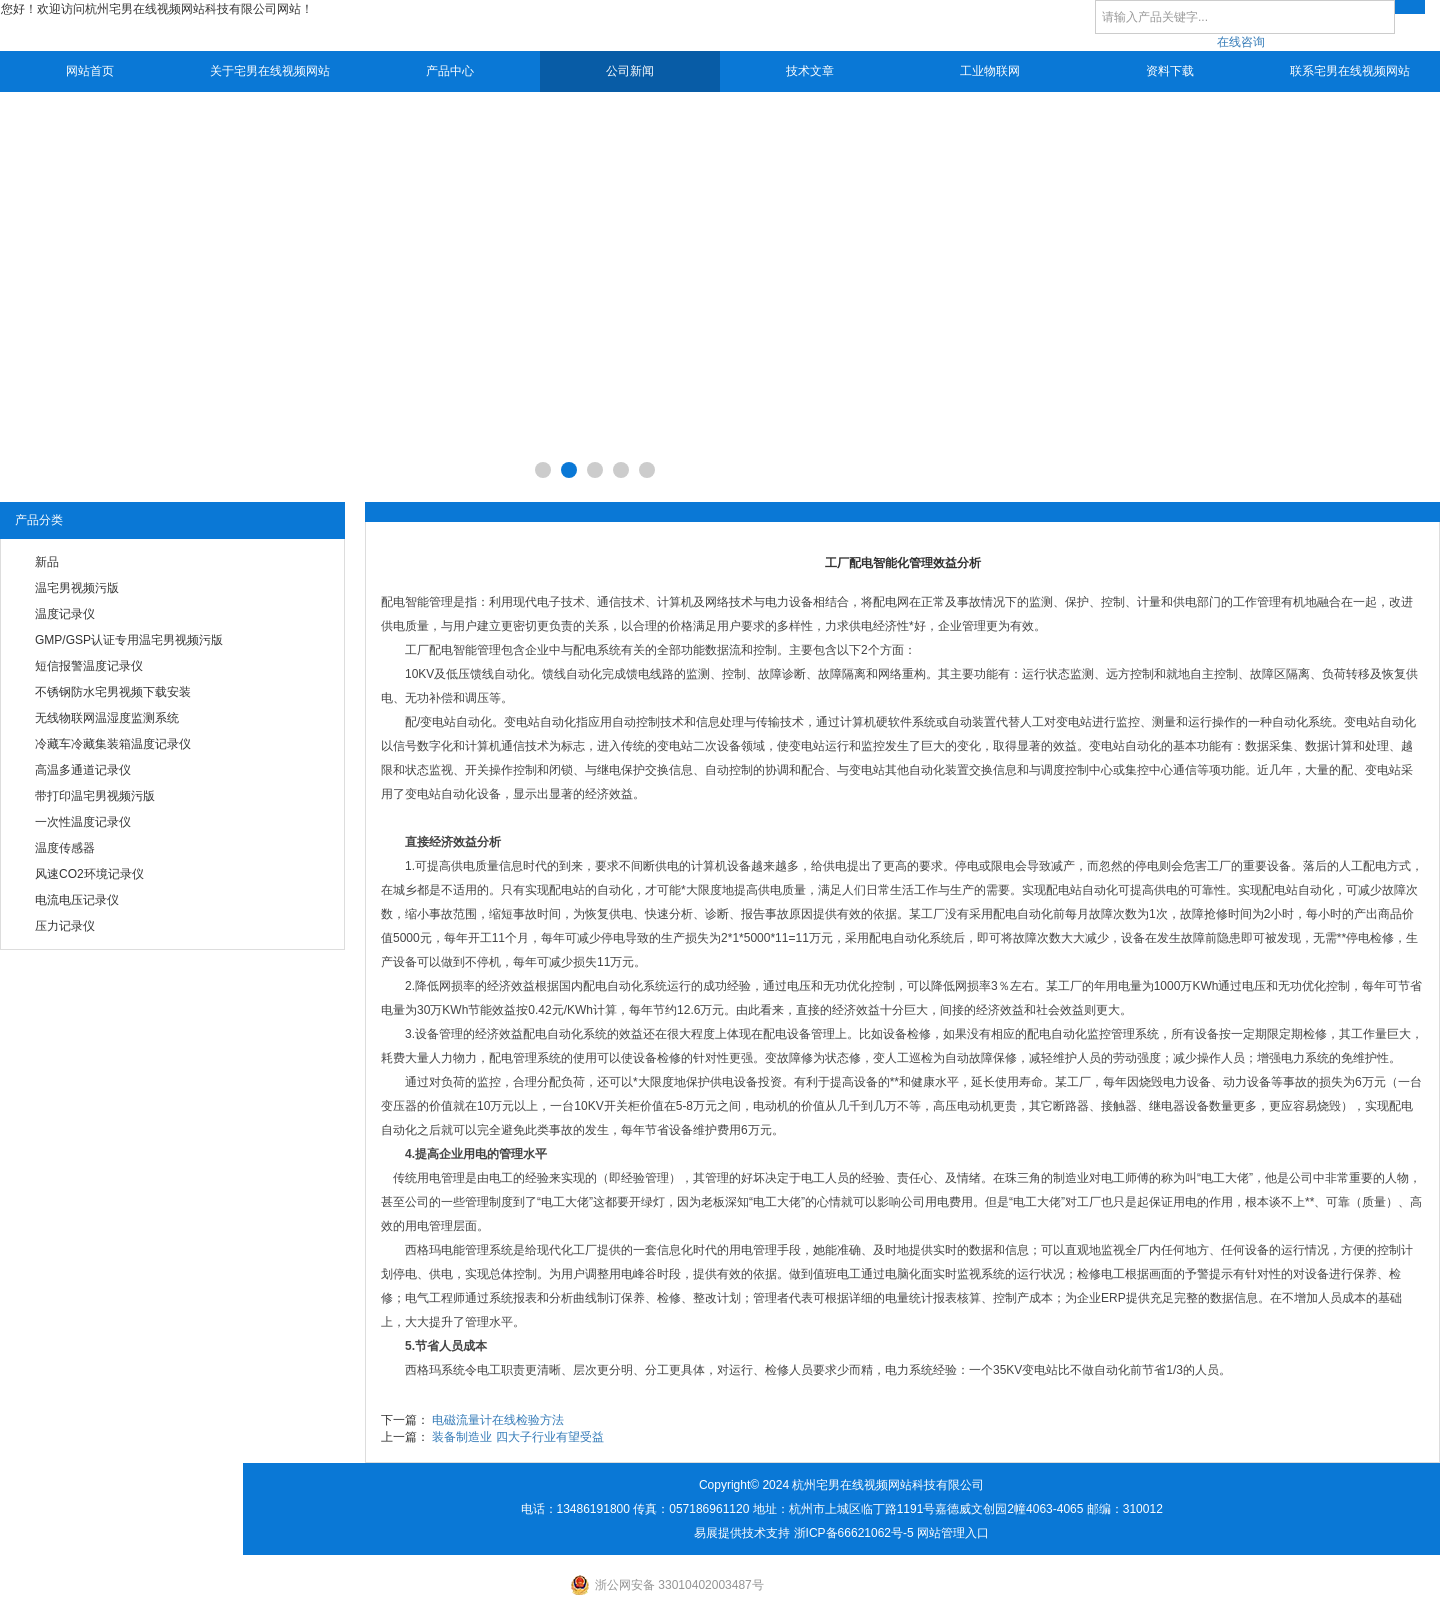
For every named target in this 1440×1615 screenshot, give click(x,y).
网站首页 (90, 71)
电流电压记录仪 (77, 900)
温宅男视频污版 (77, 588)
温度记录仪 (65, 614)
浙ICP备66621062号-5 (854, 1533)
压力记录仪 (65, 926)
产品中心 (450, 71)
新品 (47, 562)
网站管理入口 (953, 1533)
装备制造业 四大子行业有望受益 (517, 1437)
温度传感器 (65, 848)
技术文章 (810, 71)
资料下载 (1170, 71)
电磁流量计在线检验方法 (498, 1420)
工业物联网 (990, 71)
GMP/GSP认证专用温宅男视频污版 (129, 640)
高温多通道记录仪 (83, 770)
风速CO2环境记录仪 (89, 874)
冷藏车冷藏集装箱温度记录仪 (113, 744)
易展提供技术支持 (742, 1533)
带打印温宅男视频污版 (95, 796)
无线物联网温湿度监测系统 (107, 718)
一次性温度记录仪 (83, 822)
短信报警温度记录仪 (89, 666)
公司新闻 (630, 71)
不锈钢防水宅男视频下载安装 (113, 692)
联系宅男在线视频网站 (1350, 71)
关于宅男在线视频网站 (270, 71)
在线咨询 (1241, 42)
